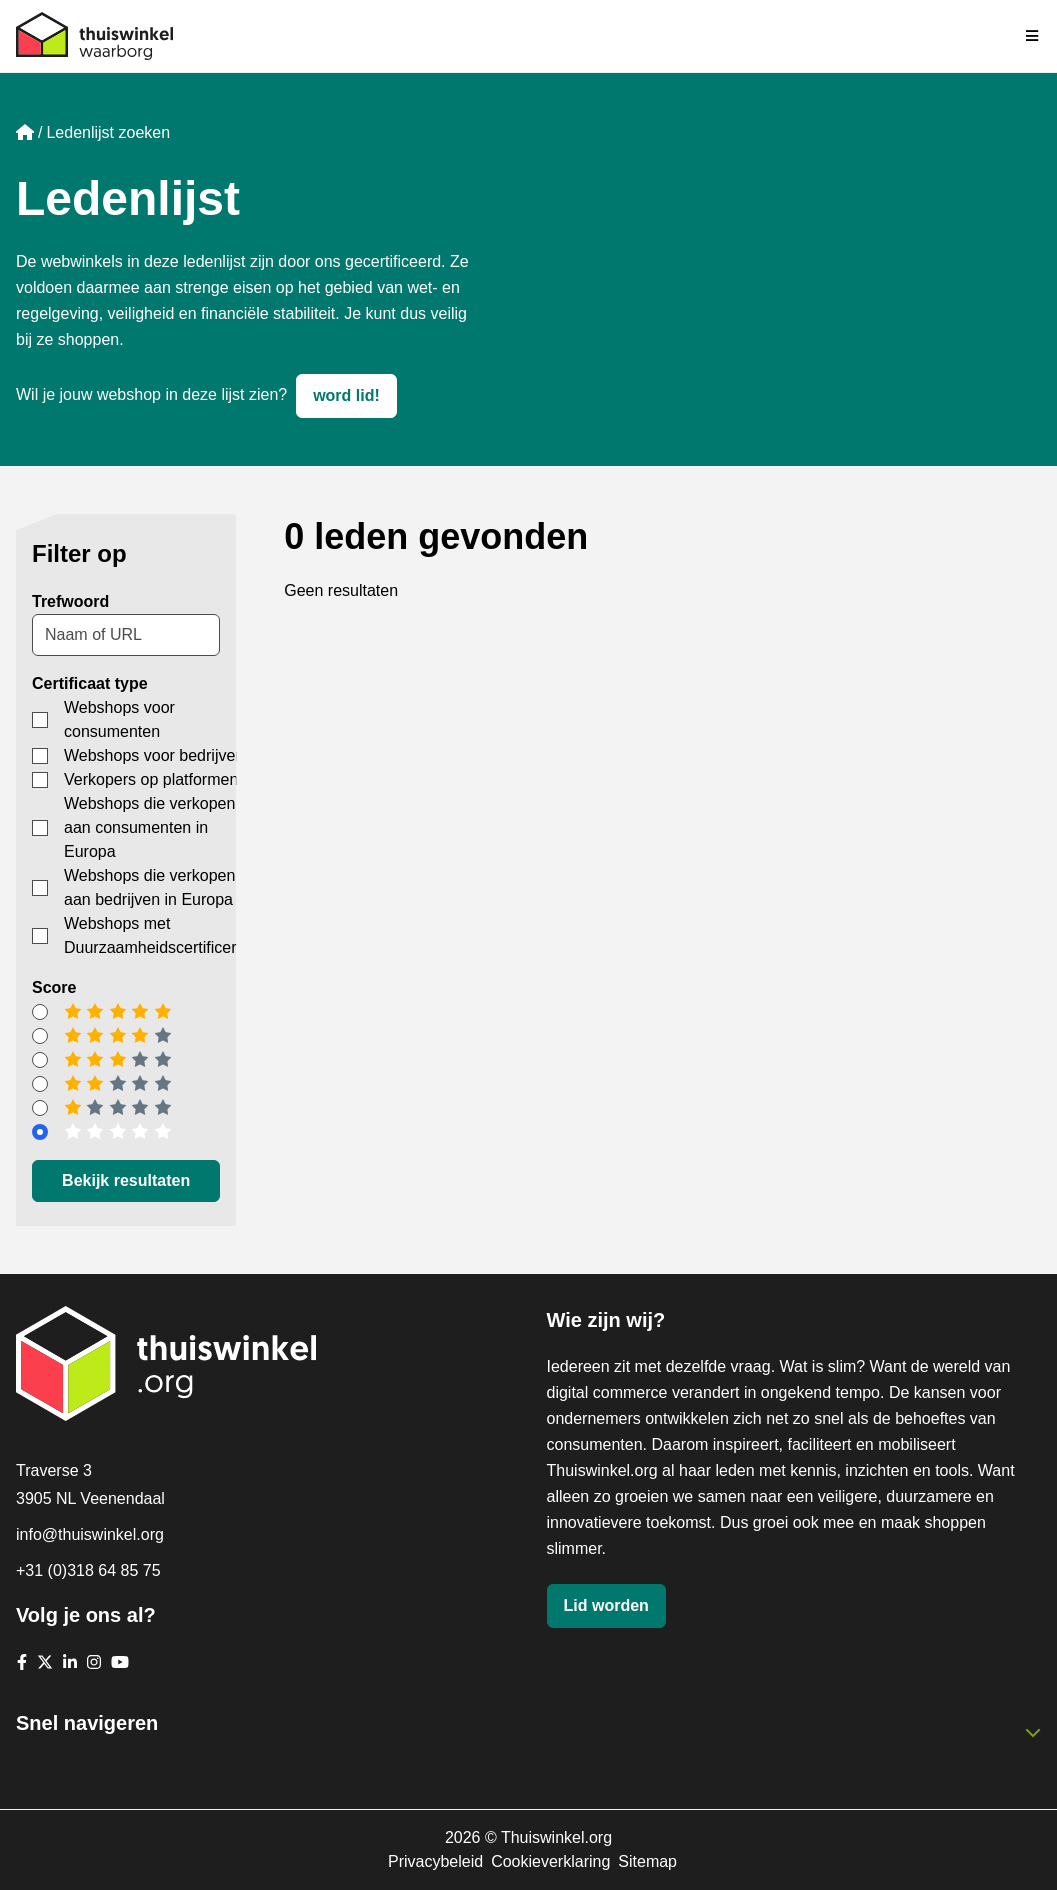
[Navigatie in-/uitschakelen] (1033, 36)
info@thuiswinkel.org (90, 1534)
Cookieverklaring (550, 1861)
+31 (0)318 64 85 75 (88, 1570)
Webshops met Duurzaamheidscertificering (161, 935)
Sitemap (647, 1861)
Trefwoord (70, 601)
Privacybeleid (435, 1861)
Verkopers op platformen (151, 779)
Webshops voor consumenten (119, 719)
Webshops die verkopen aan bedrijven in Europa (149, 887)
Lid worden (606, 1605)
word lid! (346, 395)
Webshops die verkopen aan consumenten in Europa (149, 827)
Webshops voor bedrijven (154, 755)
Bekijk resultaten (126, 1180)
